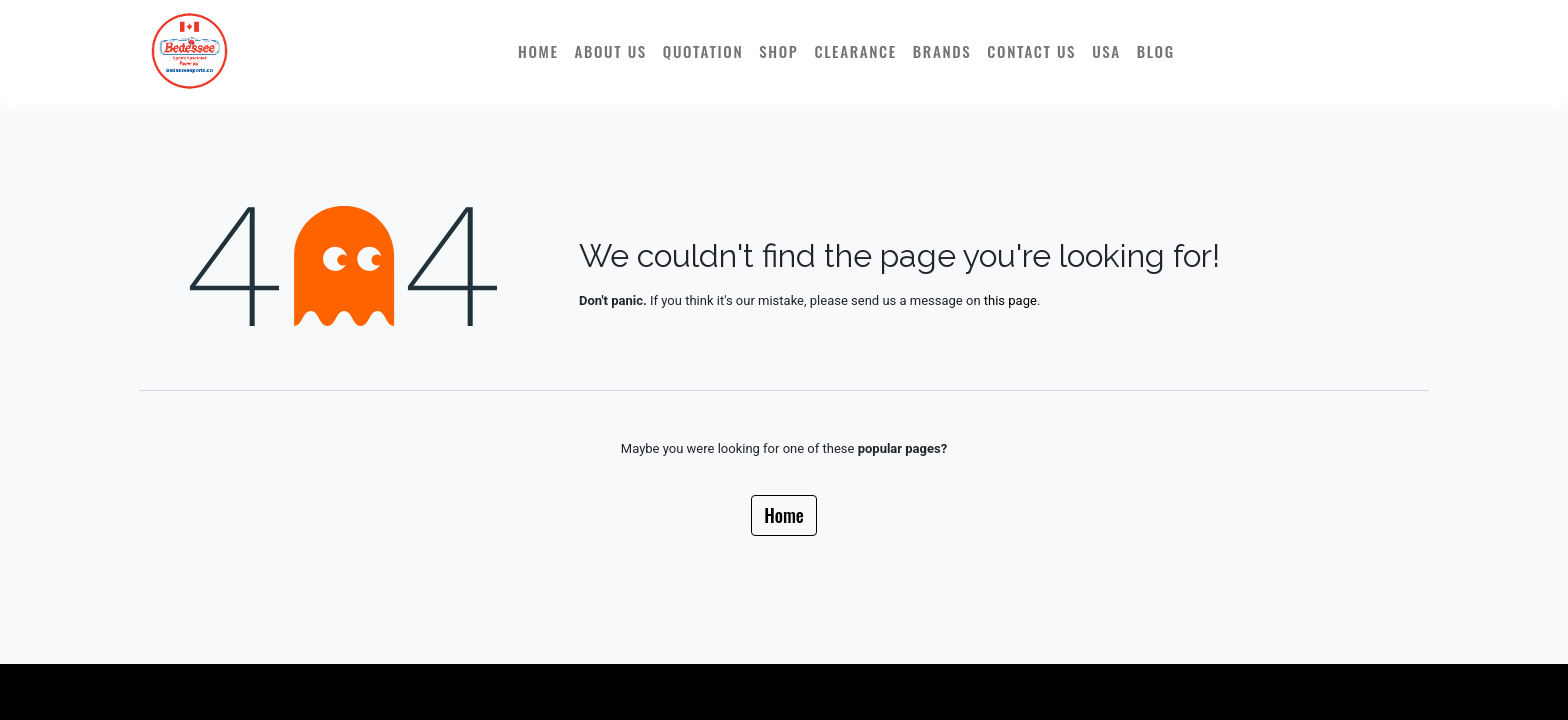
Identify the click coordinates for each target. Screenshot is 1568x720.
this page (1010, 300)
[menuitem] (538, 51)
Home (784, 515)
